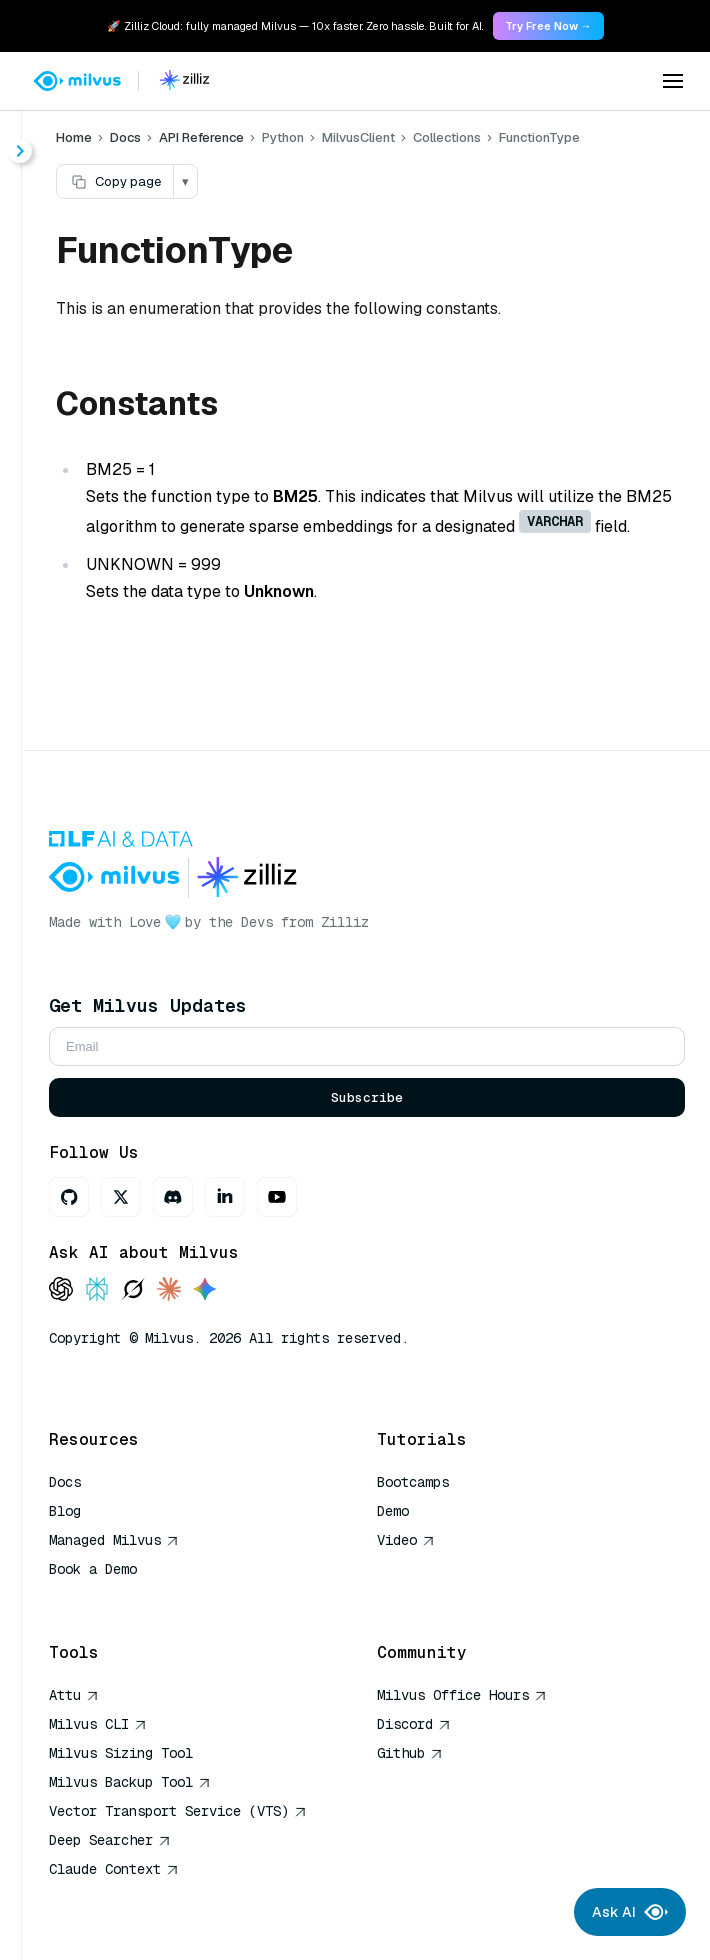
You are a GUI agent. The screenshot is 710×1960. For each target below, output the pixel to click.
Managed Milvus (114, 1540)
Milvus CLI (98, 1724)
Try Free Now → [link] (548, 26)
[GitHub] (69, 1197)
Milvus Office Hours (462, 1695)
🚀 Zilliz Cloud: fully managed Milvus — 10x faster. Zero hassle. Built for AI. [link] (295, 26)
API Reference (201, 137)
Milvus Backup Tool (130, 1782)
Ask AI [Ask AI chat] (630, 1912)
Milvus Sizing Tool (121, 1753)
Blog (65, 1511)
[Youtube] (277, 1197)
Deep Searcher (110, 1840)
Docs (125, 137)
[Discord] (173, 1197)
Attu (74, 1695)
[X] (121, 1197)
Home (74, 137)
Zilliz (345, 922)
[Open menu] (673, 81)
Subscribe (367, 1097)
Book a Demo (93, 1569)
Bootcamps (413, 1482)
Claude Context (114, 1869)
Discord (414, 1724)
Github (410, 1753)
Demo (393, 1511)
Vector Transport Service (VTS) (178, 1811)
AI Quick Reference (121, 1598)
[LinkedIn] (225, 1197)
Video (406, 1540)
